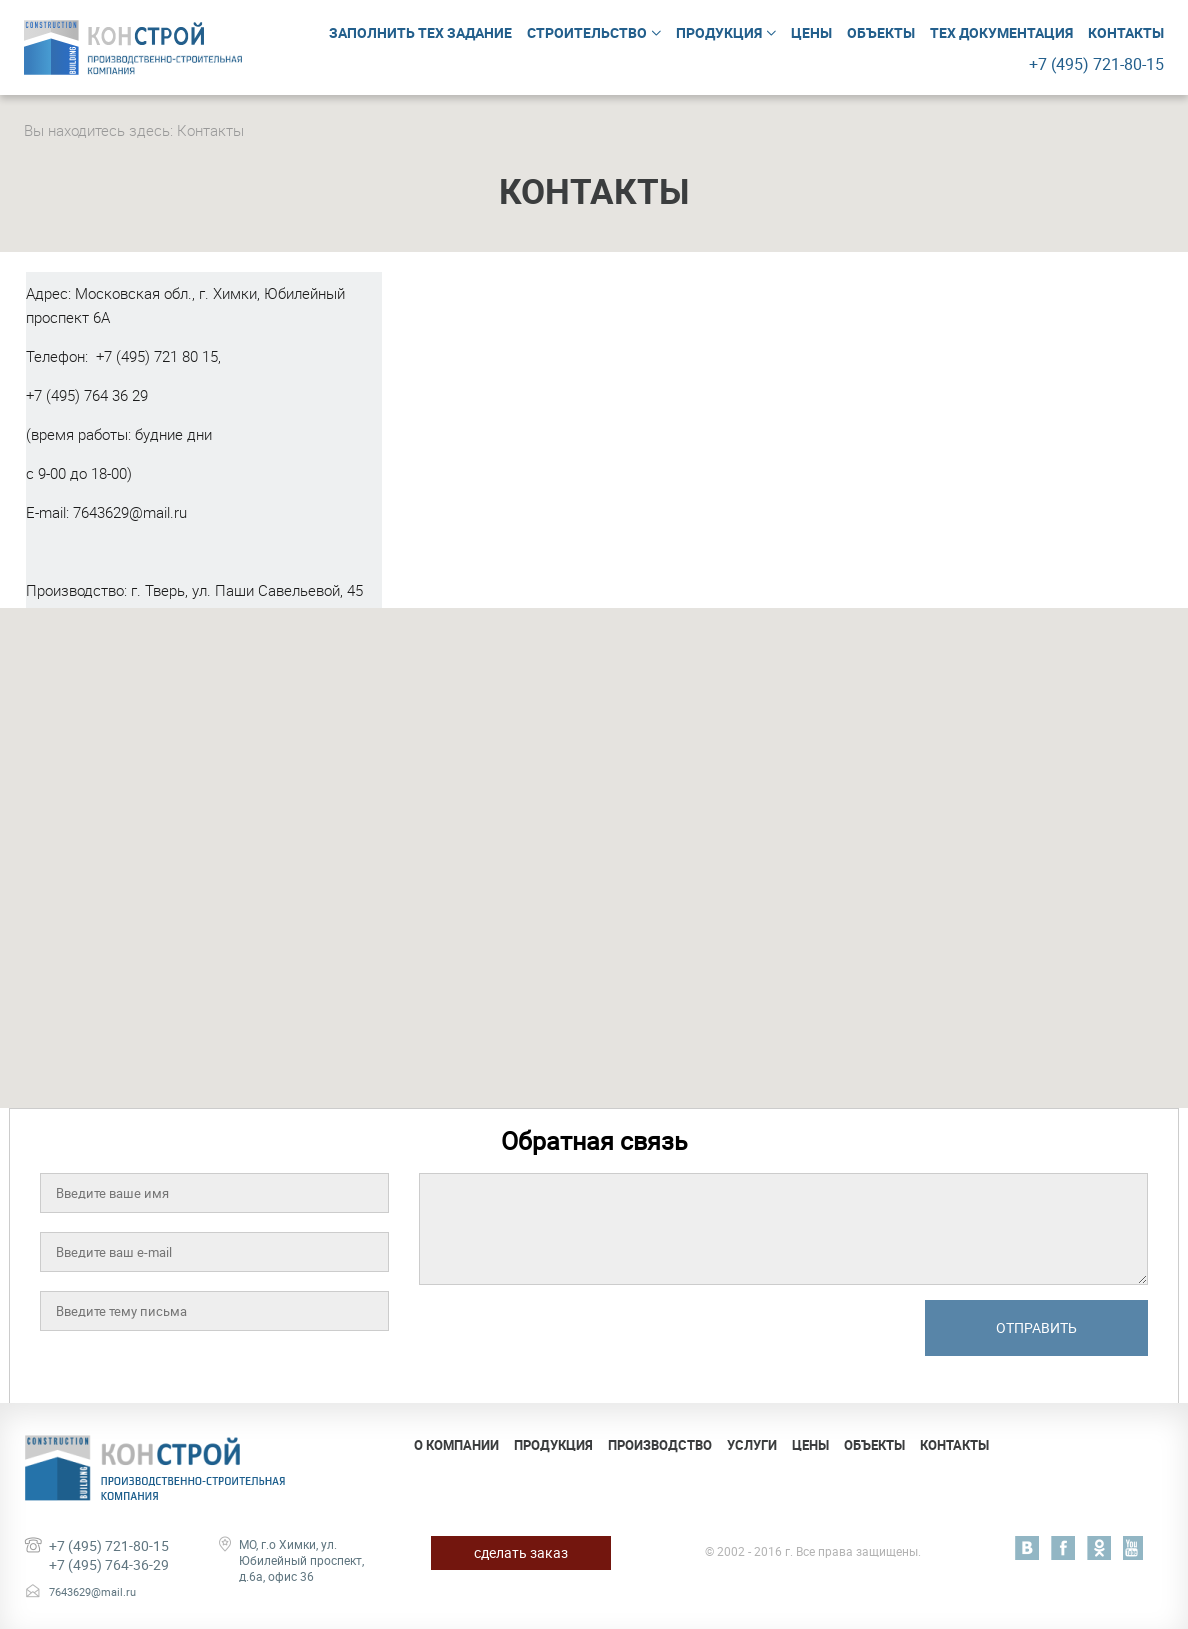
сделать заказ (521, 1552)
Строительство (587, 32)
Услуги (752, 1445)
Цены (811, 32)
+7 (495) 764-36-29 (109, 1564)
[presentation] (571, 1339)
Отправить (1036, 1327)
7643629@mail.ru (130, 512)
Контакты (1126, 32)
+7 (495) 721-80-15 (109, 1545)
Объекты (881, 32)
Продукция (719, 32)
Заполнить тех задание (420, 32)
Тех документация (1001, 32)
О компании (456, 1445)
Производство (660, 1445)
